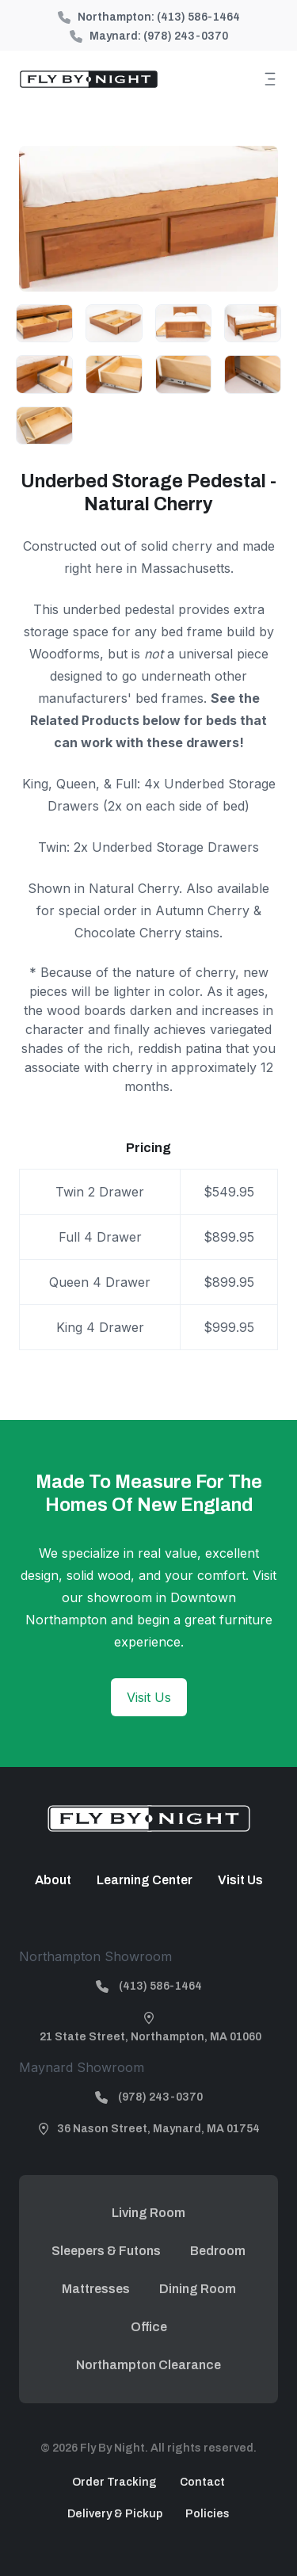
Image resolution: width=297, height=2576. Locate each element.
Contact (202, 2482)
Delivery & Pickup (114, 2514)
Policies (207, 2514)
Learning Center (144, 1880)
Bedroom (218, 2250)
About (53, 1880)
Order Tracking (114, 2482)
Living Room (148, 2212)
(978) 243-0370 (185, 36)
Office (149, 2327)
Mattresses (96, 2289)
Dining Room (197, 2289)
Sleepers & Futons (106, 2250)
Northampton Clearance (148, 2365)
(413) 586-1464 (198, 17)
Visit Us (149, 1697)
